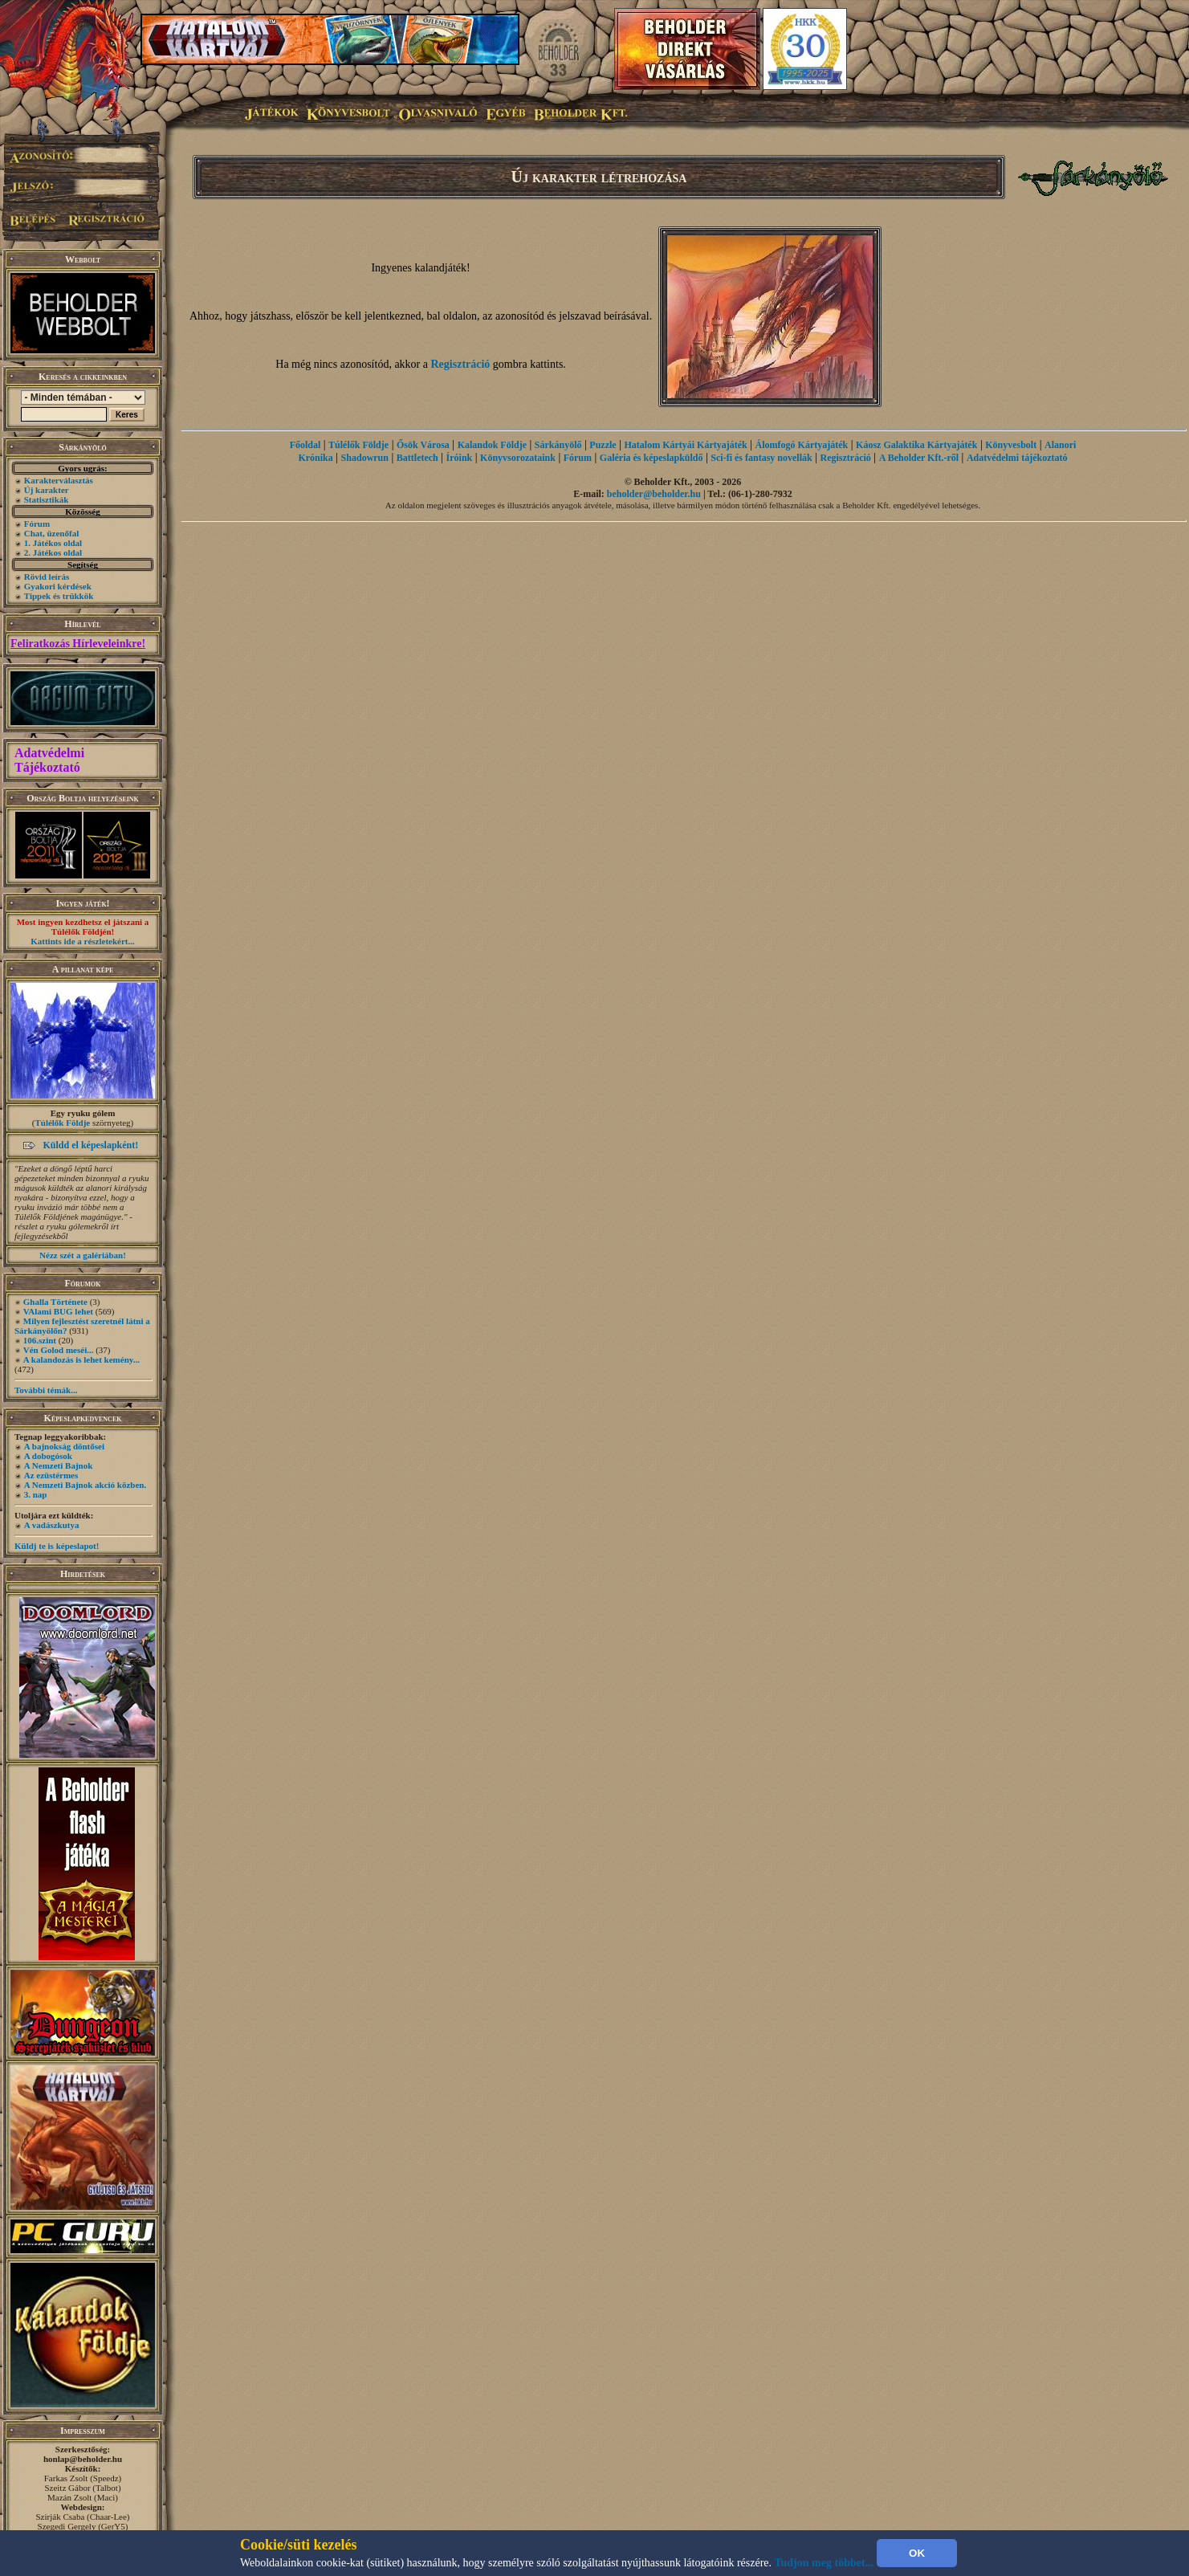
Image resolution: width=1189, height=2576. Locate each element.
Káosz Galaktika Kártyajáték (916, 444)
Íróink (459, 457)
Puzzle (602, 444)
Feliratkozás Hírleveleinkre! (77, 644)
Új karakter (46, 490)
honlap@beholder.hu (82, 2459)
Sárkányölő (558, 444)
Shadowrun (365, 457)
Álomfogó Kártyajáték (802, 444)
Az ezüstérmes (51, 1475)
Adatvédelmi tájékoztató (1017, 457)
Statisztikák (46, 499)
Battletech (417, 457)
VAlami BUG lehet (58, 1311)
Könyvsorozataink (518, 457)
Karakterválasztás (58, 480)
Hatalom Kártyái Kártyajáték (685, 444)
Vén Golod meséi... (58, 1350)
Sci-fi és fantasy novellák (761, 457)
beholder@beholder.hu (654, 493)
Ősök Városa (423, 444)
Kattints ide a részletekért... (83, 941)
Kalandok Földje (492, 444)
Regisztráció (461, 364)
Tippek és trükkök (59, 596)
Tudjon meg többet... (824, 2563)
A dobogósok (48, 1456)
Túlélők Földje (62, 1122)
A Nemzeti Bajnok (58, 1465)
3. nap (35, 1494)
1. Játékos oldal (53, 543)
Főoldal (305, 444)
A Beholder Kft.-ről (919, 457)
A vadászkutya (51, 1525)
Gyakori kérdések (58, 586)
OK (917, 2553)
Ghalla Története (55, 1301)
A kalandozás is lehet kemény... (81, 1359)
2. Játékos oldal (53, 552)
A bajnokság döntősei (64, 1446)
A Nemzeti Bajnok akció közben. (85, 1485)
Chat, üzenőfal (51, 533)
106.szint (39, 1340)
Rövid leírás (47, 576)
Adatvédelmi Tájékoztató (49, 760)
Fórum (37, 523)
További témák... (45, 1390)
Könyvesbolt (1010, 444)
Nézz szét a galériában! (82, 1255)
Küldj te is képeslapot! (56, 1546)
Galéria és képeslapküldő (651, 457)
